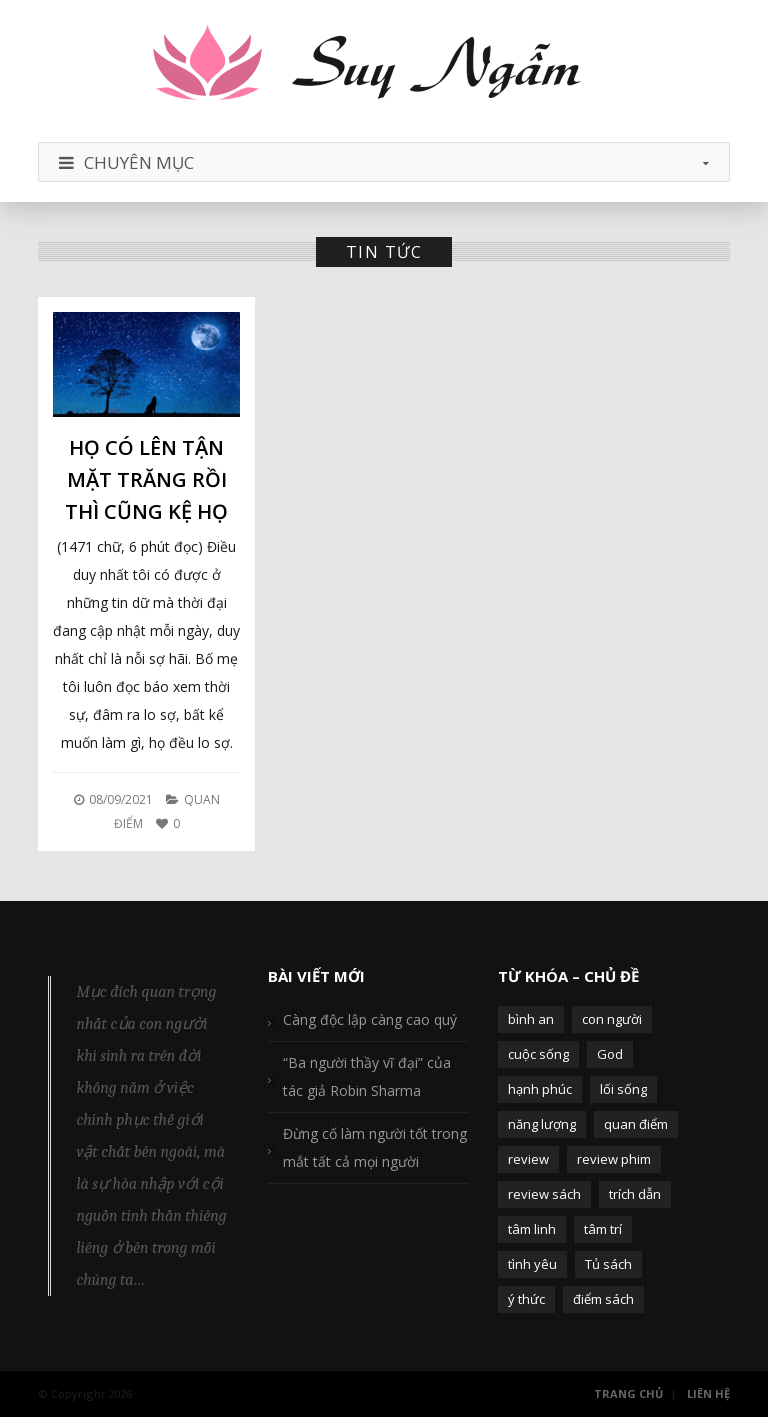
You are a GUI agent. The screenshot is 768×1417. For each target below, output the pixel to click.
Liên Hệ (708, 1393)
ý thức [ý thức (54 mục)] (526, 1299)
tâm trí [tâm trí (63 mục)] (603, 1229)
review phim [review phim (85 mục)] (614, 1159)
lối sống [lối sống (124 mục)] (623, 1089)
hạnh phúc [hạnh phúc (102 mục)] (540, 1089)
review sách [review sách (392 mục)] (544, 1194)
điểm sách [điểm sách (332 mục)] (603, 1299)
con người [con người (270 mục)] (612, 1019)
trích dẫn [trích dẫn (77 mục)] (635, 1194)
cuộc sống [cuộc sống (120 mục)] (538, 1054)
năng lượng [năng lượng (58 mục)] (542, 1124)
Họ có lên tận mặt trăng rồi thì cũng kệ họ (146, 479)
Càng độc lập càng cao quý (370, 1019)
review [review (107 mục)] (528, 1159)
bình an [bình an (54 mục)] (531, 1019)
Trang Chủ (628, 1393)
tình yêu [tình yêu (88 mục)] (532, 1264)
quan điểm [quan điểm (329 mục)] (636, 1124)
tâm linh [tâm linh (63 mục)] (532, 1229)
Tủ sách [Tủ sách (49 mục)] (608, 1264)
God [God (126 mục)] (610, 1054)
